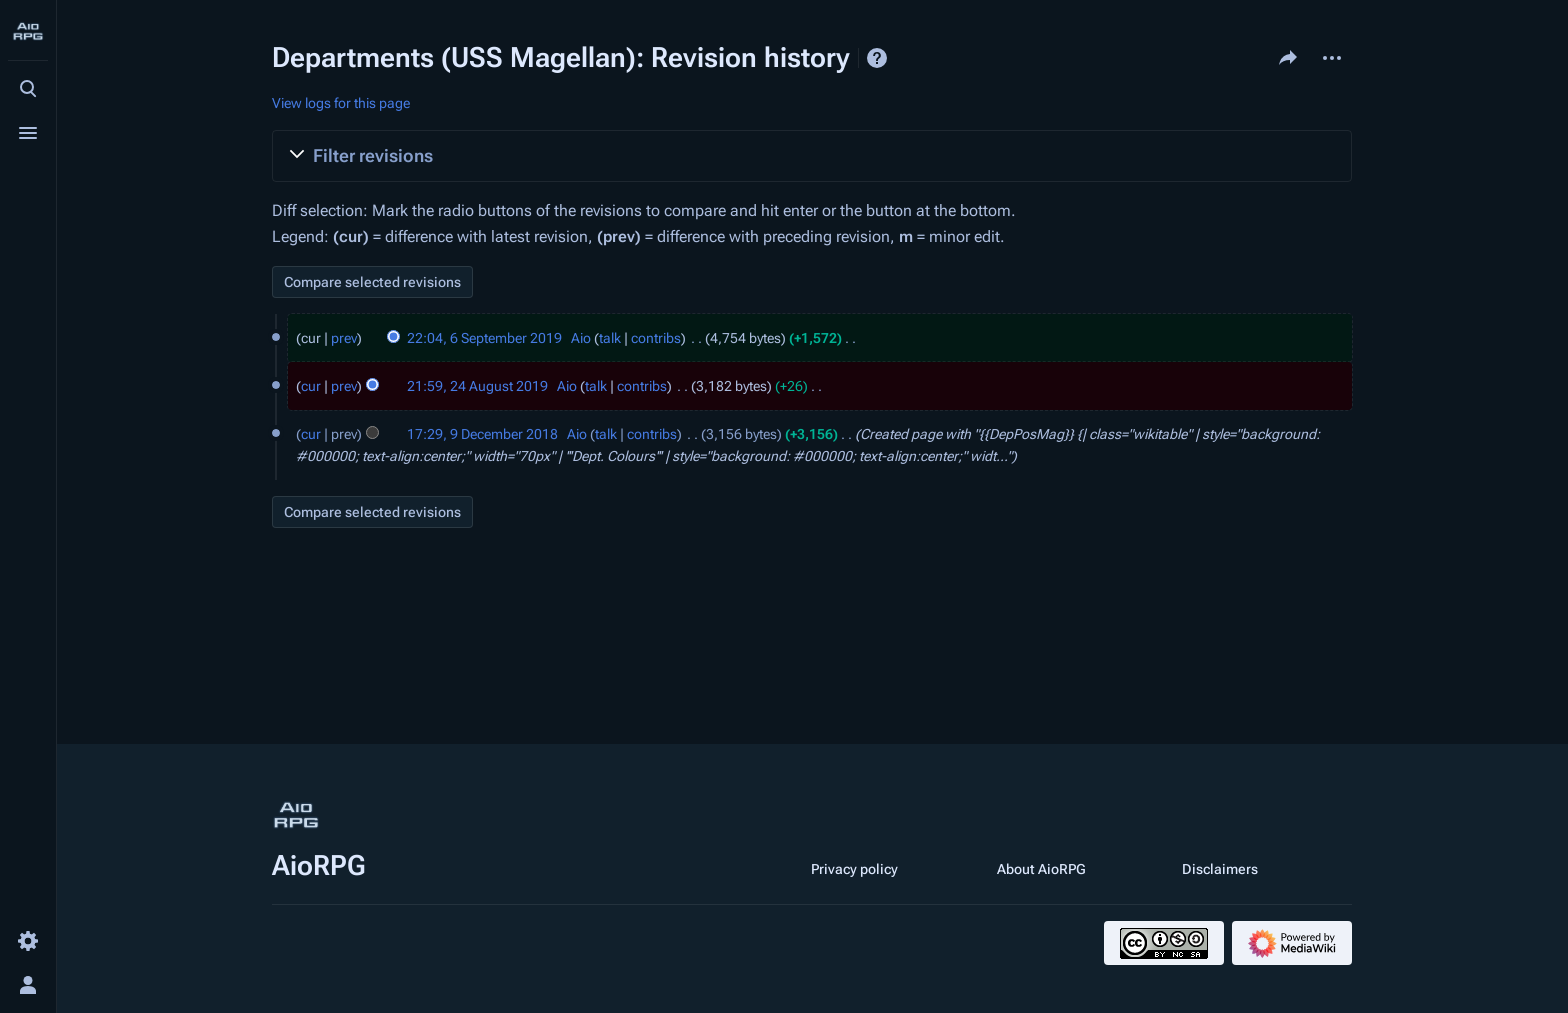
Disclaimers (1220, 869)
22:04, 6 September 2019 (484, 338)
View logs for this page (341, 103)
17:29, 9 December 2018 (482, 434)
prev (344, 338)
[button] (812, 156)
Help (877, 58)
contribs (656, 338)
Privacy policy (854, 869)
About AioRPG (1041, 869)
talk (610, 338)
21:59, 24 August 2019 (477, 386)
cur (311, 386)
